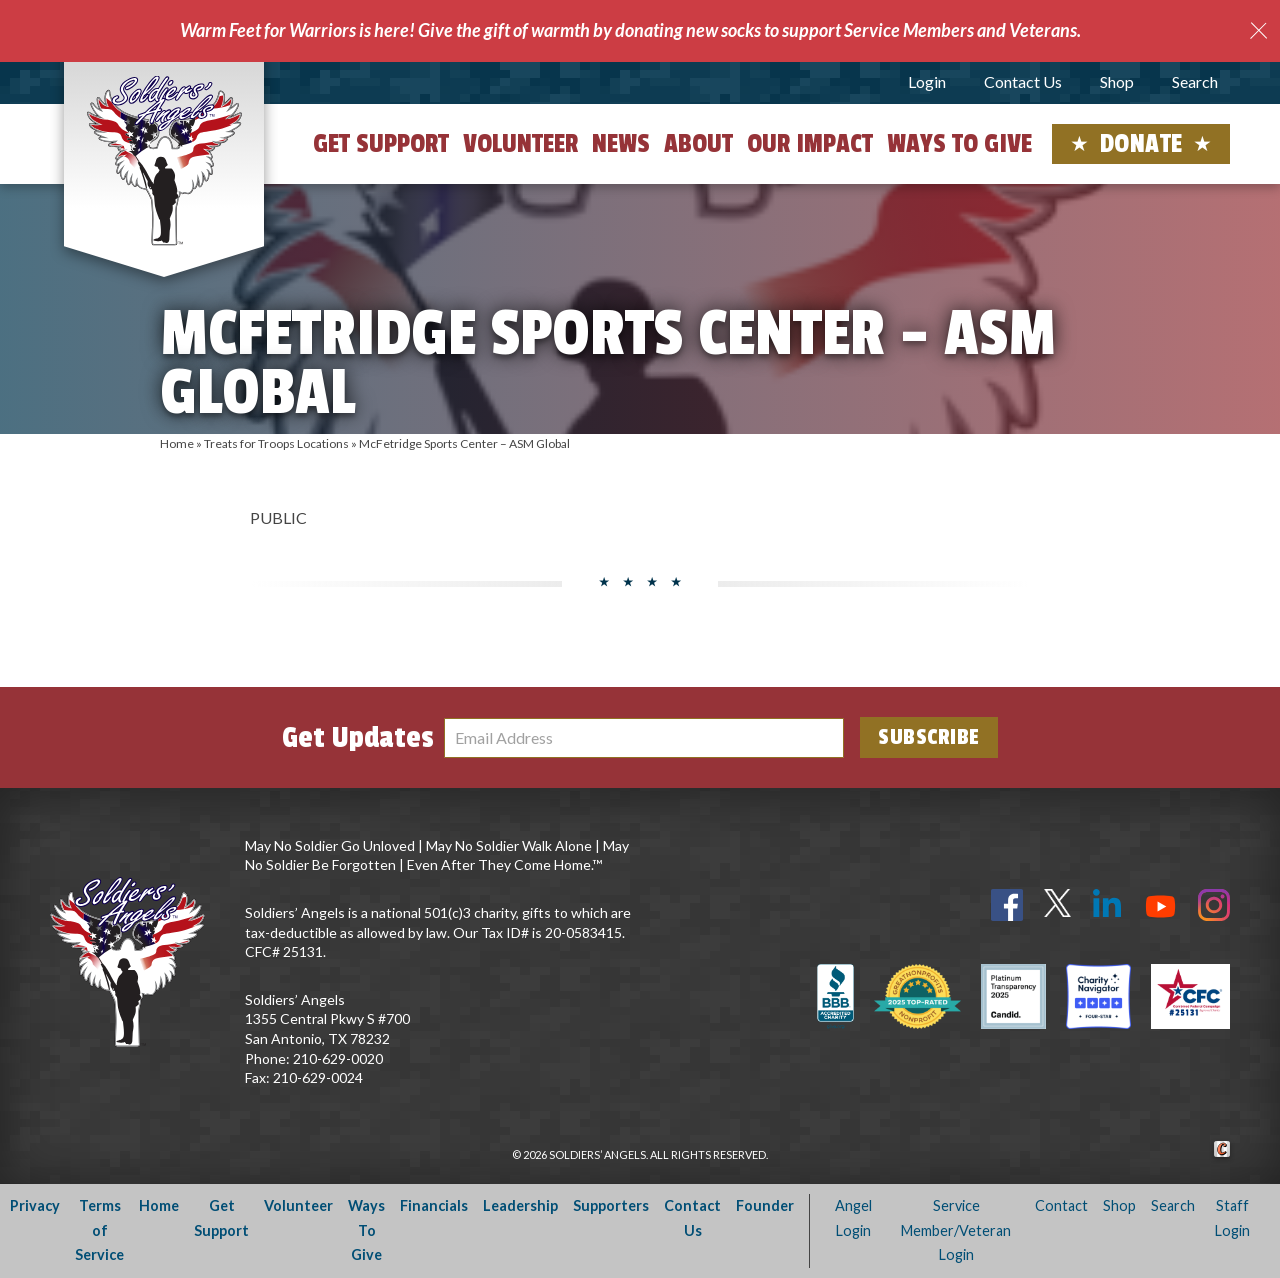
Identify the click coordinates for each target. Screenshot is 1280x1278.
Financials (434, 1205)
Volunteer (520, 144)
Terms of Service (99, 1230)
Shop (1117, 81)
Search (1195, 81)
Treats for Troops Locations (276, 443)
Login (927, 81)
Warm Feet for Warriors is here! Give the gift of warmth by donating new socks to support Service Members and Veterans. (630, 30)
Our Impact (810, 144)
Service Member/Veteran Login (956, 1230)
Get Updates (358, 738)
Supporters (611, 1205)
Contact (1061, 1205)
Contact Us (1023, 81)
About (698, 144)
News (621, 144)
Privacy (35, 1205)
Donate (1141, 144)
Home (177, 443)
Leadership (520, 1205)
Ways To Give (366, 1230)
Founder (765, 1205)
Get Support (381, 144)
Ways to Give (959, 144)
